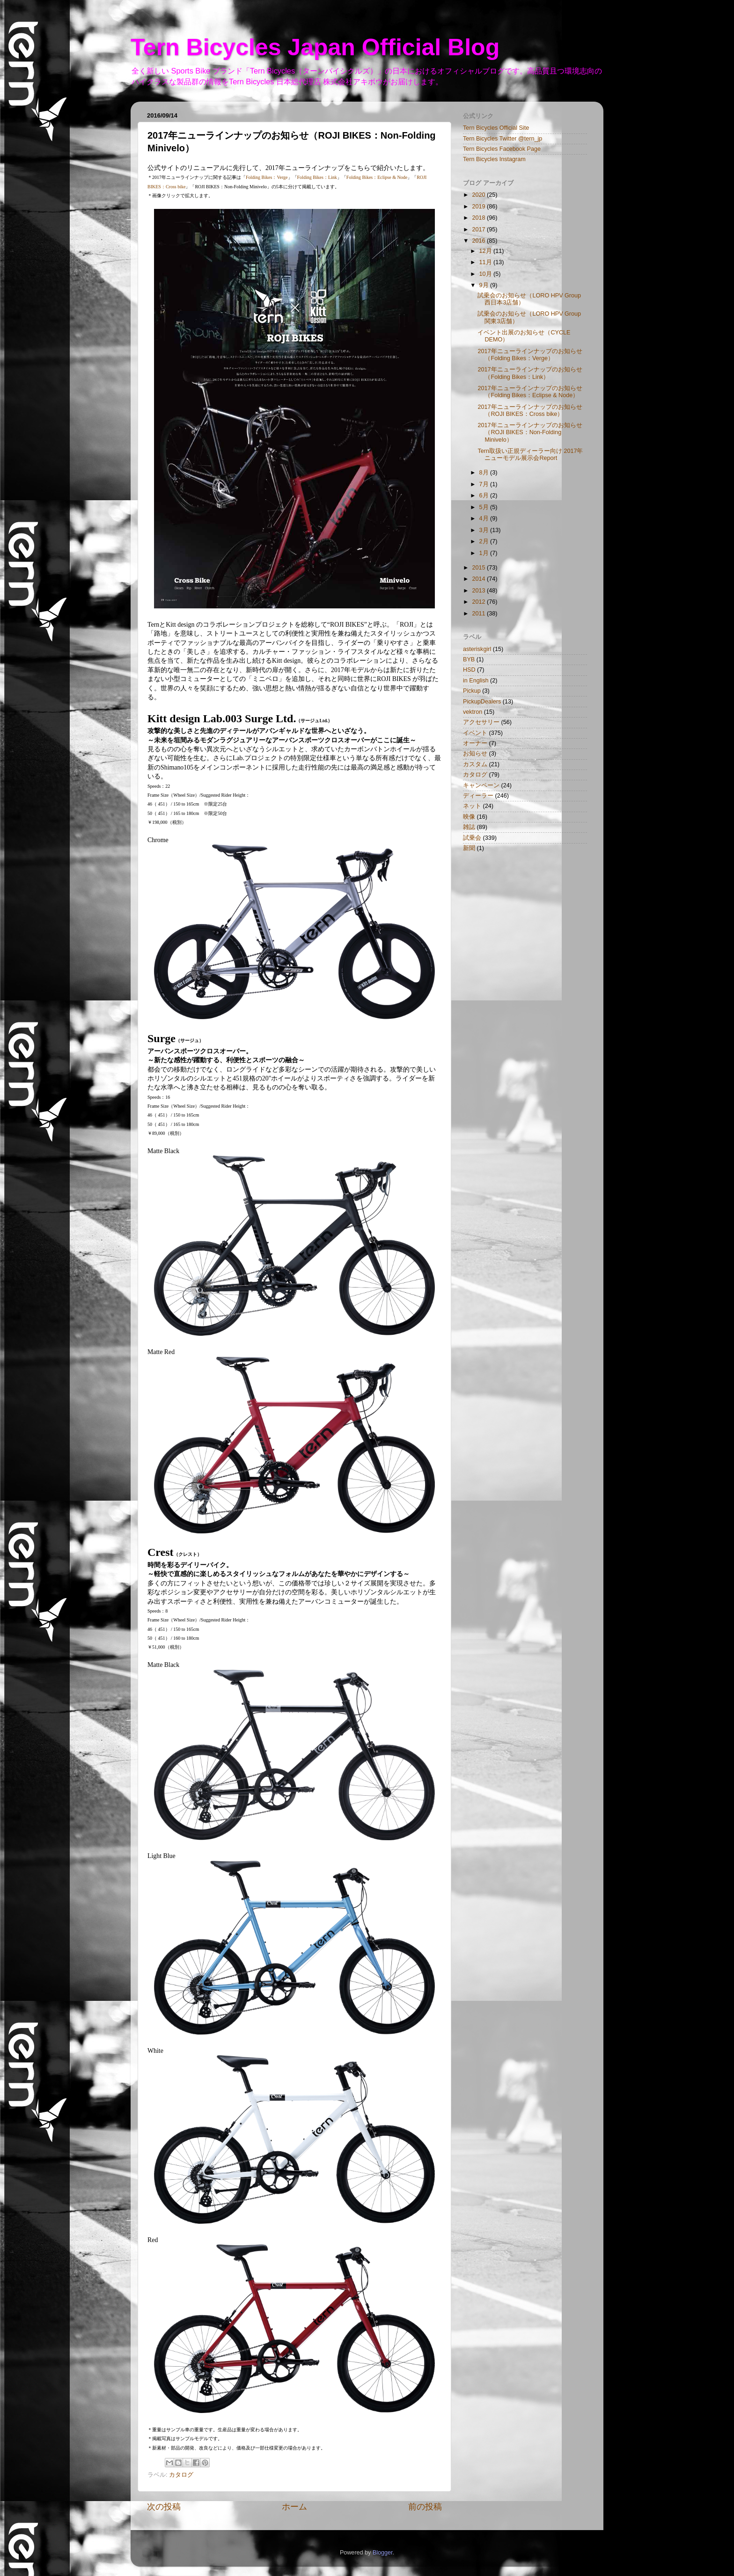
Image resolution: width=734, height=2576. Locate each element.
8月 (485, 472)
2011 (479, 613)
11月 (486, 262)
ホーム (294, 2506)
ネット (472, 806)
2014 (479, 579)
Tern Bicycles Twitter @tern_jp (502, 138)
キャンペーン (481, 785)
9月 (485, 285)
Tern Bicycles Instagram (494, 159)
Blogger (383, 2552)
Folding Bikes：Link (317, 177)
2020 (479, 195)
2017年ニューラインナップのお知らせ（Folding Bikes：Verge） (529, 355)
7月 (485, 484)
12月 (486, 251)
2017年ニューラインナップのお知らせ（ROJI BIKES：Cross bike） (529, 410)
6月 (485, 495)
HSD (469, 669)
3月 (485, 530)
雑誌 (469, 827)
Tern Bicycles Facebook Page (502, 149)
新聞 (469, 848)
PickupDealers (482, 701)
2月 (485, 541)
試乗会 (472, 838)
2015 (479, 567)
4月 (485, 518)
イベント (475, 733)
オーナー (475, 743)
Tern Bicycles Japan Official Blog (315, 47)
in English (476, 680)
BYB (469, 659)
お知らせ (475, 753)
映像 (469, 817)
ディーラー (478, 795)
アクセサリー (481, 722)
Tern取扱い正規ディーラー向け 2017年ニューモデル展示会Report (530, 454)
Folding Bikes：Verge (267, 177)
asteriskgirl (477, 649)
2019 (479, 206)
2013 (479, 590)
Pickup (472, 691)
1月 (485, 553)
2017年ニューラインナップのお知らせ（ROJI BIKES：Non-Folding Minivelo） (529, 432)
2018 (479, 218)
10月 (486, 274)
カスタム (475, 764)
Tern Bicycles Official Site (496, 128)
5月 (485, 507)
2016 (479, 240)
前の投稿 (425, 2506)
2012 (479, 602)
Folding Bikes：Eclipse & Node (376, 177)
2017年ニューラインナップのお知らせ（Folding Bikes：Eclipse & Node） (529, 392)
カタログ (181, 2475)
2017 (479, 229)
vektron (472, 712)
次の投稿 (164, 2506)
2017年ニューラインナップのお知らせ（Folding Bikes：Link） (529, 373)
